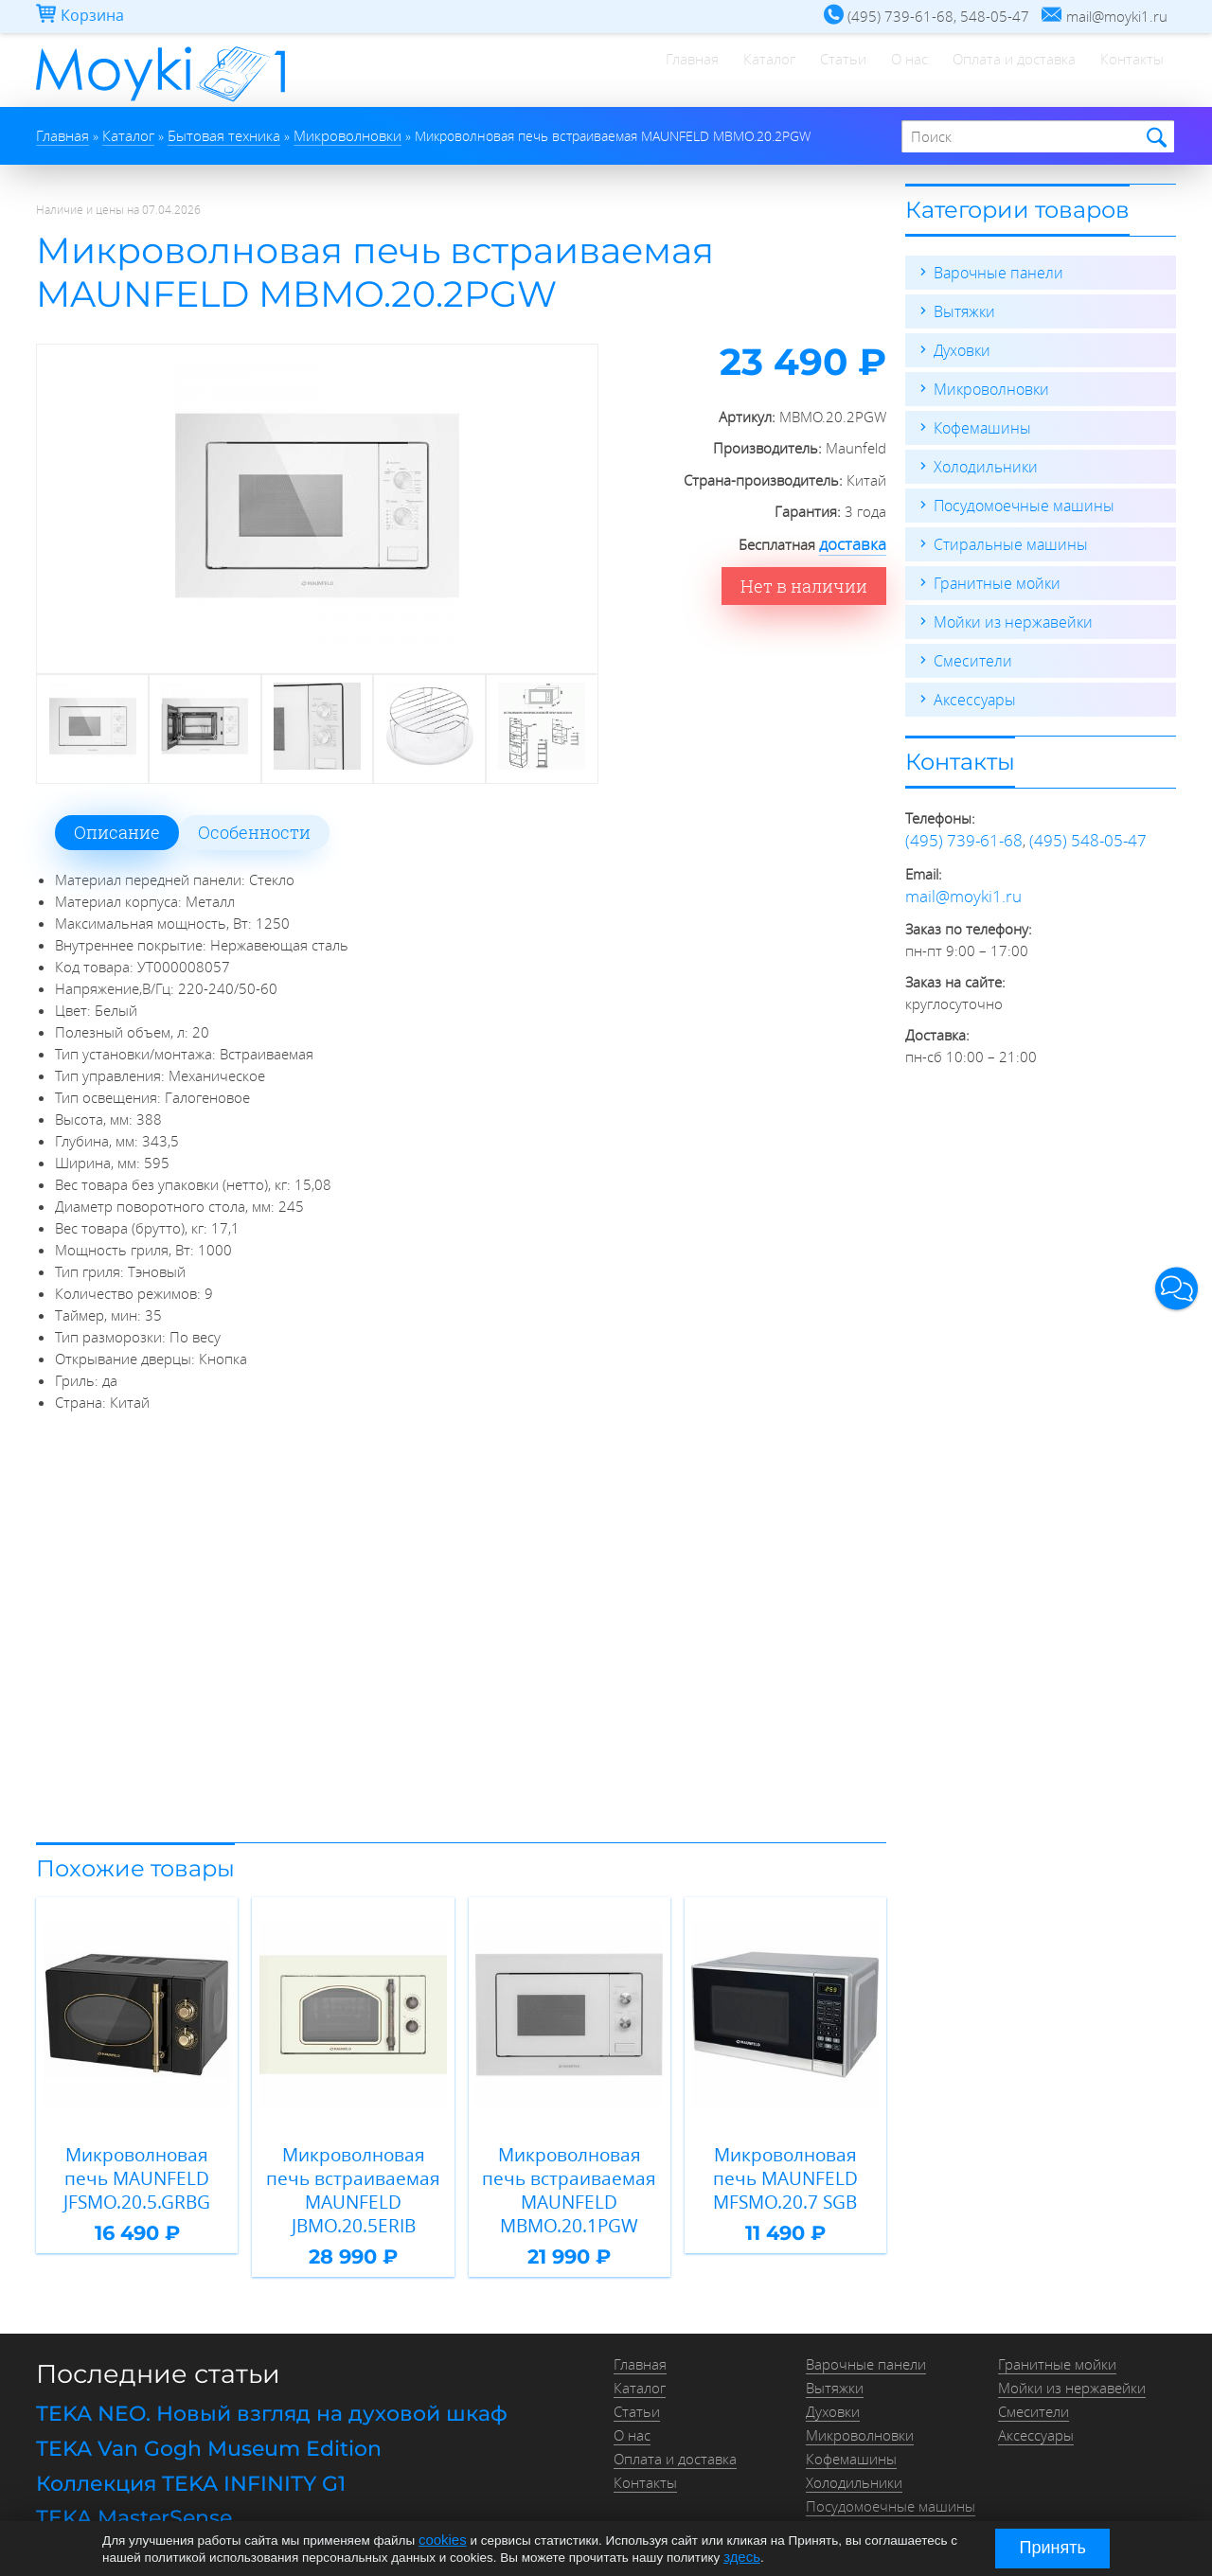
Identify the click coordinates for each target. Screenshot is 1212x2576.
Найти (1153, 136)
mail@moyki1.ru (956, 880)
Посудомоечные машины (1018, 498)
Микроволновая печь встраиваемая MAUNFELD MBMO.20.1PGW (569, 2169)
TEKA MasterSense (124, 2471)
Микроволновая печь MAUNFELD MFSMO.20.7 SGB (785, 2169)
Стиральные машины (1005, 535)
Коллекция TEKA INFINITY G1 (175, 2438)
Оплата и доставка (980, 71)
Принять (1053, 2547)
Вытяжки (962, 308)
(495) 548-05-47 (1071, 827)
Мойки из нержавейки (1007, 611)
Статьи (763, 71)
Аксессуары (971, 687)
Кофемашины (979, 422)
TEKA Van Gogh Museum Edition (193, 2407)
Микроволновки (988, 384)
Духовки (961, 346)
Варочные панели (994, 270)
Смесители (969, 649)
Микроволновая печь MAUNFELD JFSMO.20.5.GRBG (137, 2169)
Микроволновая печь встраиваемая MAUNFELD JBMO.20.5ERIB (353, 2169)
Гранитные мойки (993, 573)
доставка (857, 542)
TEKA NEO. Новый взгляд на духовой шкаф (247, 2376)
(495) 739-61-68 (958, 827)
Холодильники (982, 460)
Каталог (667, 71)
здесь (740, 2556)
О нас (852, 71)
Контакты (1120, 71)
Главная (567, 71)
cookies (440, 2540)
